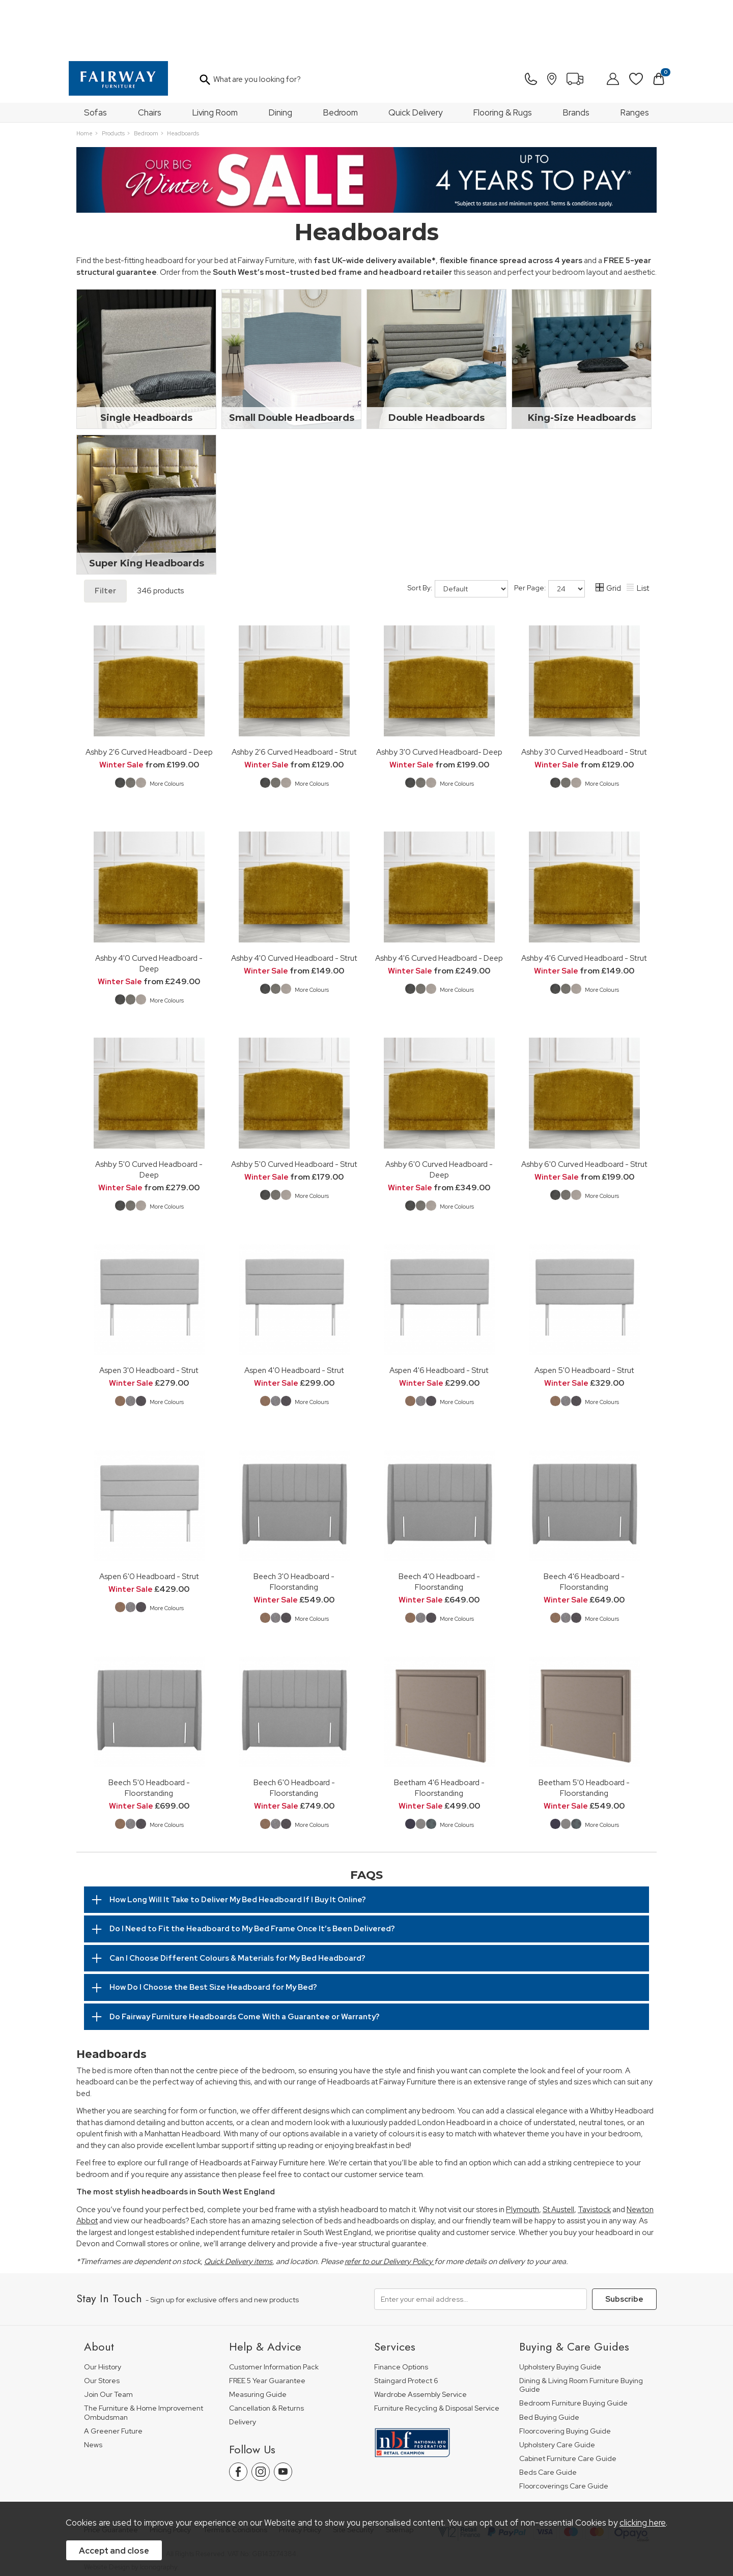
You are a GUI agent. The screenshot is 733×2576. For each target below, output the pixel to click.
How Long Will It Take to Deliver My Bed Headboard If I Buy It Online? (237, 1845)
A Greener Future (113, 2376)
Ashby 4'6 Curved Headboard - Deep (439, 903)
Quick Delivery (415, 57)
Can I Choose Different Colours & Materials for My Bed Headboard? (237, 1903)
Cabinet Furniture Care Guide (567, 2403)
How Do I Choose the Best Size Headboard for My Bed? (213, 1932)
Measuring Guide (258, 2339)
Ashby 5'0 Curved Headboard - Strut (294, 1109)
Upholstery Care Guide (557, 2390)
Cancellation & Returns (266, 2353)
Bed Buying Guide (549, 2362)
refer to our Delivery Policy (389, 2206)
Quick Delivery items (238, 2206)
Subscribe (624, 2244)
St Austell (558, 2155)
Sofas (95, 57)
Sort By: (458, 533)
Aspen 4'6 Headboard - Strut (439, 1315)
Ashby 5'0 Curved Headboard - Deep (149, 1114)
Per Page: (549, 533)
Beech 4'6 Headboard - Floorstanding (584, 1526)
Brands (576, 57)
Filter (105, 536)
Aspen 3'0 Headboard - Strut (149, 1315)
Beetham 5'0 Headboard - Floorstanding (584, 1732)
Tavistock (594, 2155)
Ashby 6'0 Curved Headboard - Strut (584, 1109)
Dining (280, 57)
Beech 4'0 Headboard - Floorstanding (439, 1526)
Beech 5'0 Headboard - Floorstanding (149, 1732)
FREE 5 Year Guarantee (267, 2326)
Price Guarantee (111, 2475)
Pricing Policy (170, 2475)
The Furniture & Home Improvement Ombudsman (143, 2358)
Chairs (149, 57)
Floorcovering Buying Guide (565, 2376)
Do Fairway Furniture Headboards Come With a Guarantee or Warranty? (244, 1962)
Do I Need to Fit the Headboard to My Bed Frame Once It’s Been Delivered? (252, 1874)
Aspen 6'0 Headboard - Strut (149, 1521)
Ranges (635, 57)
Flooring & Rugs (502, 57)
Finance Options (401, 2312)
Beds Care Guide (548, 2417)
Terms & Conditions (235, 2475)
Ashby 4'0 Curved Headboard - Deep (149, 908)
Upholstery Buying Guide (560, 2312)
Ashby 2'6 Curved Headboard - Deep (149, 697)
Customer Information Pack (274, 2312)
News (93, 2390)
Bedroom (340, 57)
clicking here (642, 2522)
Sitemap (399, 2475)
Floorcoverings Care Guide (563, 2431)
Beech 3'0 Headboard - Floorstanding (293, 1526)
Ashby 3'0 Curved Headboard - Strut (584, 697)
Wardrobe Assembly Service (420, 2339)
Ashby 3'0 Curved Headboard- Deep (439, 697)
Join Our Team (108, 2339)
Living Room (215, 57)
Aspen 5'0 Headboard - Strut (584, 1315)
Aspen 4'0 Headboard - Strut (294, 1315)
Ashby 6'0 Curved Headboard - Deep (439, 1114)
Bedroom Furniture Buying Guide (573, 2348)
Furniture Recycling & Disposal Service (436, 2353)
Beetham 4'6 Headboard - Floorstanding (439, 1732)
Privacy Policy (300, 2475)
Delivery (242, 2367)
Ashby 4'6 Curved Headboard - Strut (584, 903)
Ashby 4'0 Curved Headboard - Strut (294, 903)
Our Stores (102, 2326)
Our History (102, 2312)
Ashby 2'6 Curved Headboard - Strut (294, 697)
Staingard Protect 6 (406, 2326)
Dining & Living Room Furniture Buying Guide (581, 2330)
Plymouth (522, 2155)
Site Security (353, 2475)
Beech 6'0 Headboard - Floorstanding (294, 1732)
